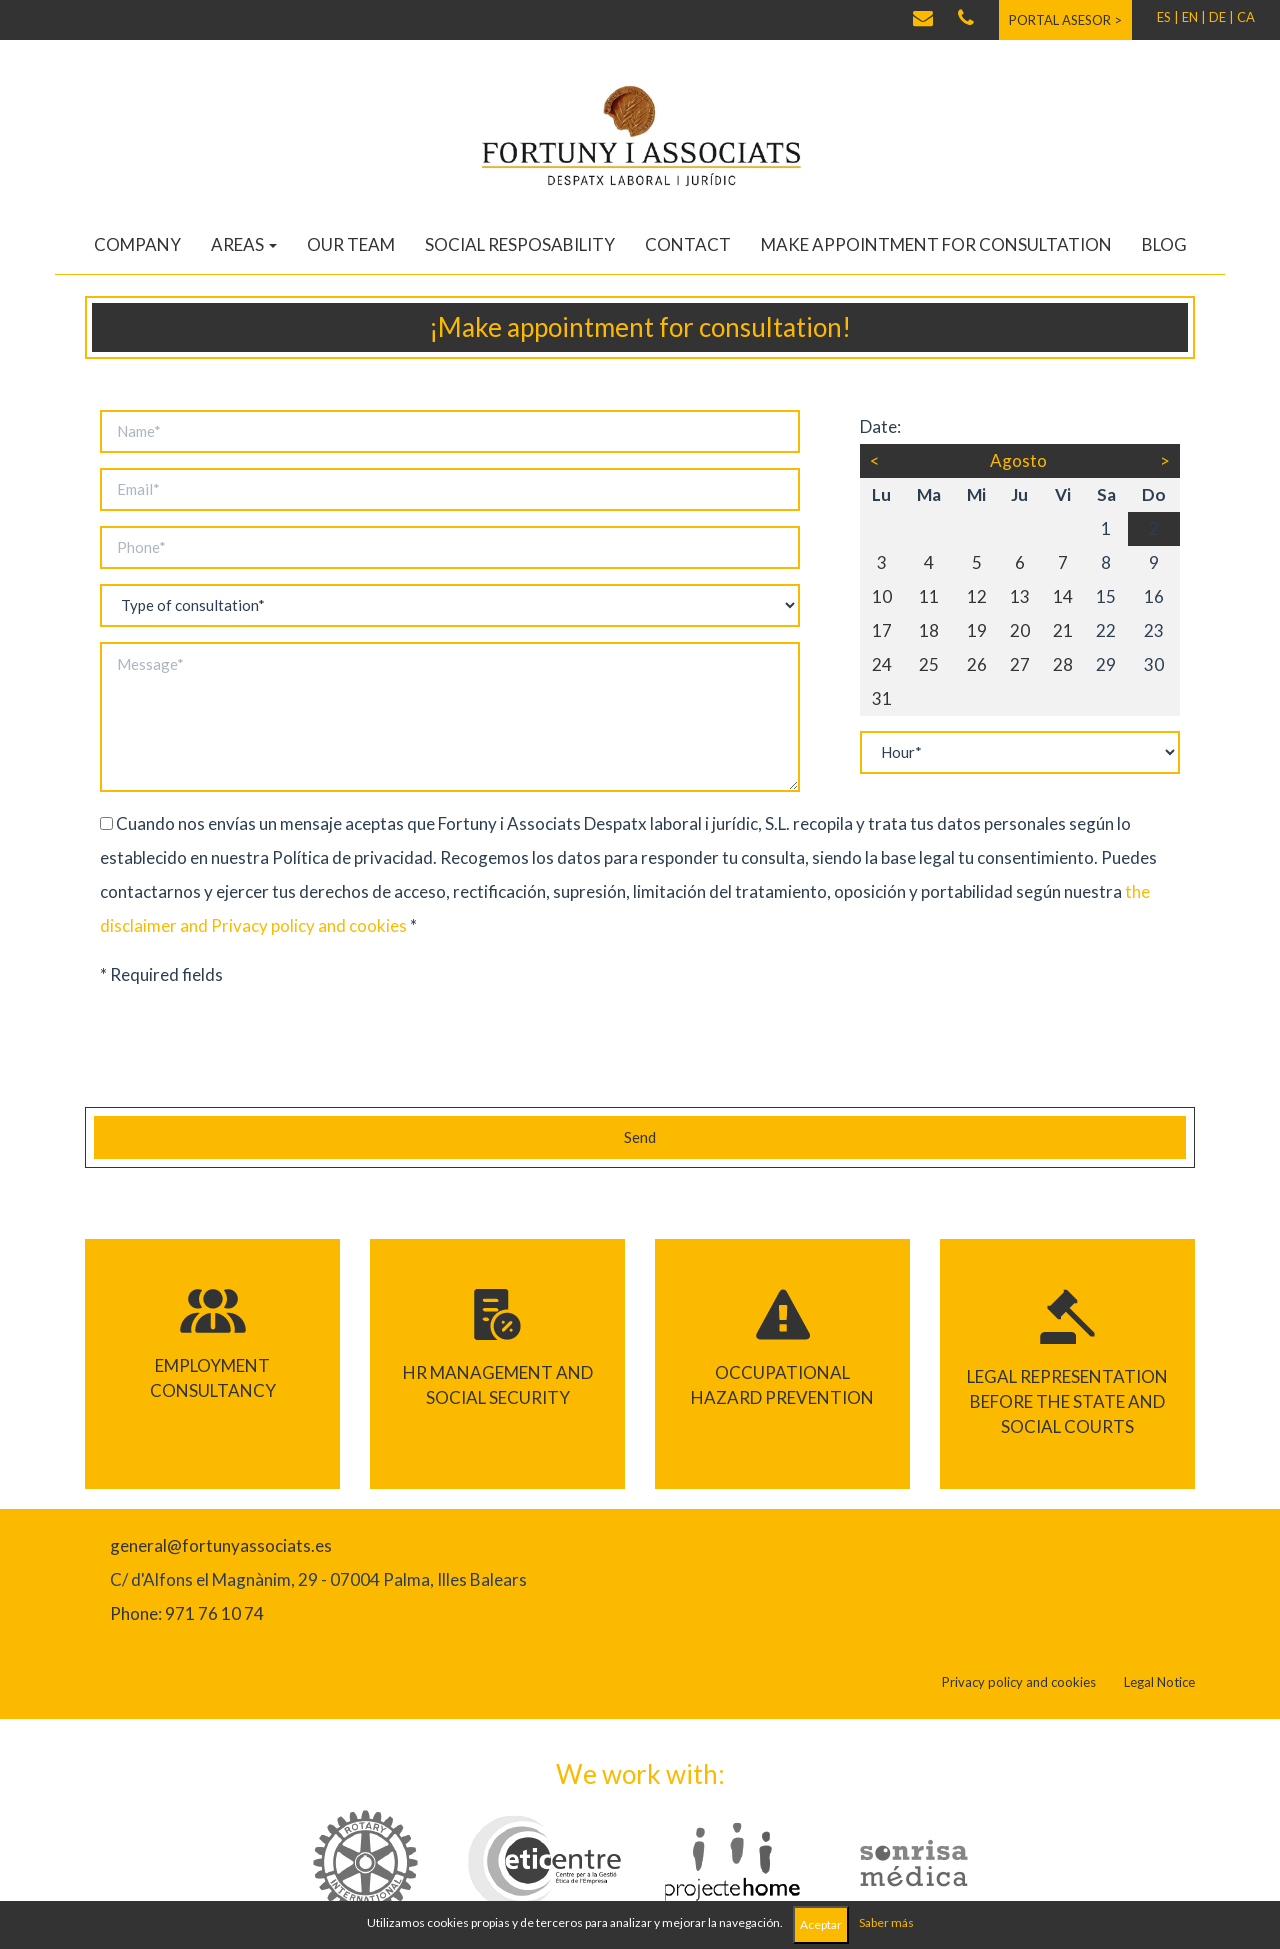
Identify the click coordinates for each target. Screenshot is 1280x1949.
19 (977, 630)
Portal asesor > (1065, 20)
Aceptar (821, 1924)
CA (1246, 17)
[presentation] (237, 1053)
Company (137, 244)
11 (929, 596)
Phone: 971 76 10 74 (187, 1613)
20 (1020, 630)
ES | (1168, 17)
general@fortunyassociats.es (221, 1545)
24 (882, 664)
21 (1063, 630)
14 (1063, 596)
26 (977, 664)
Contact (688, 244)
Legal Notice (1159, 1682)
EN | (1194, 17)
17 (882, 630)
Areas (244, 244)
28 (1063, 664)
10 (882, 596)
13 (1020, 596)
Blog (1164, 244)
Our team (351, 244)
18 (929, 630)
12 (977, 596)
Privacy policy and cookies (309, 925)
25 (929, 664)
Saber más (886, 1922)
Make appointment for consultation (936, 244)
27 (1020, 664)
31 (882, 698)
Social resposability (520, 244)
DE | (1221, 17)
